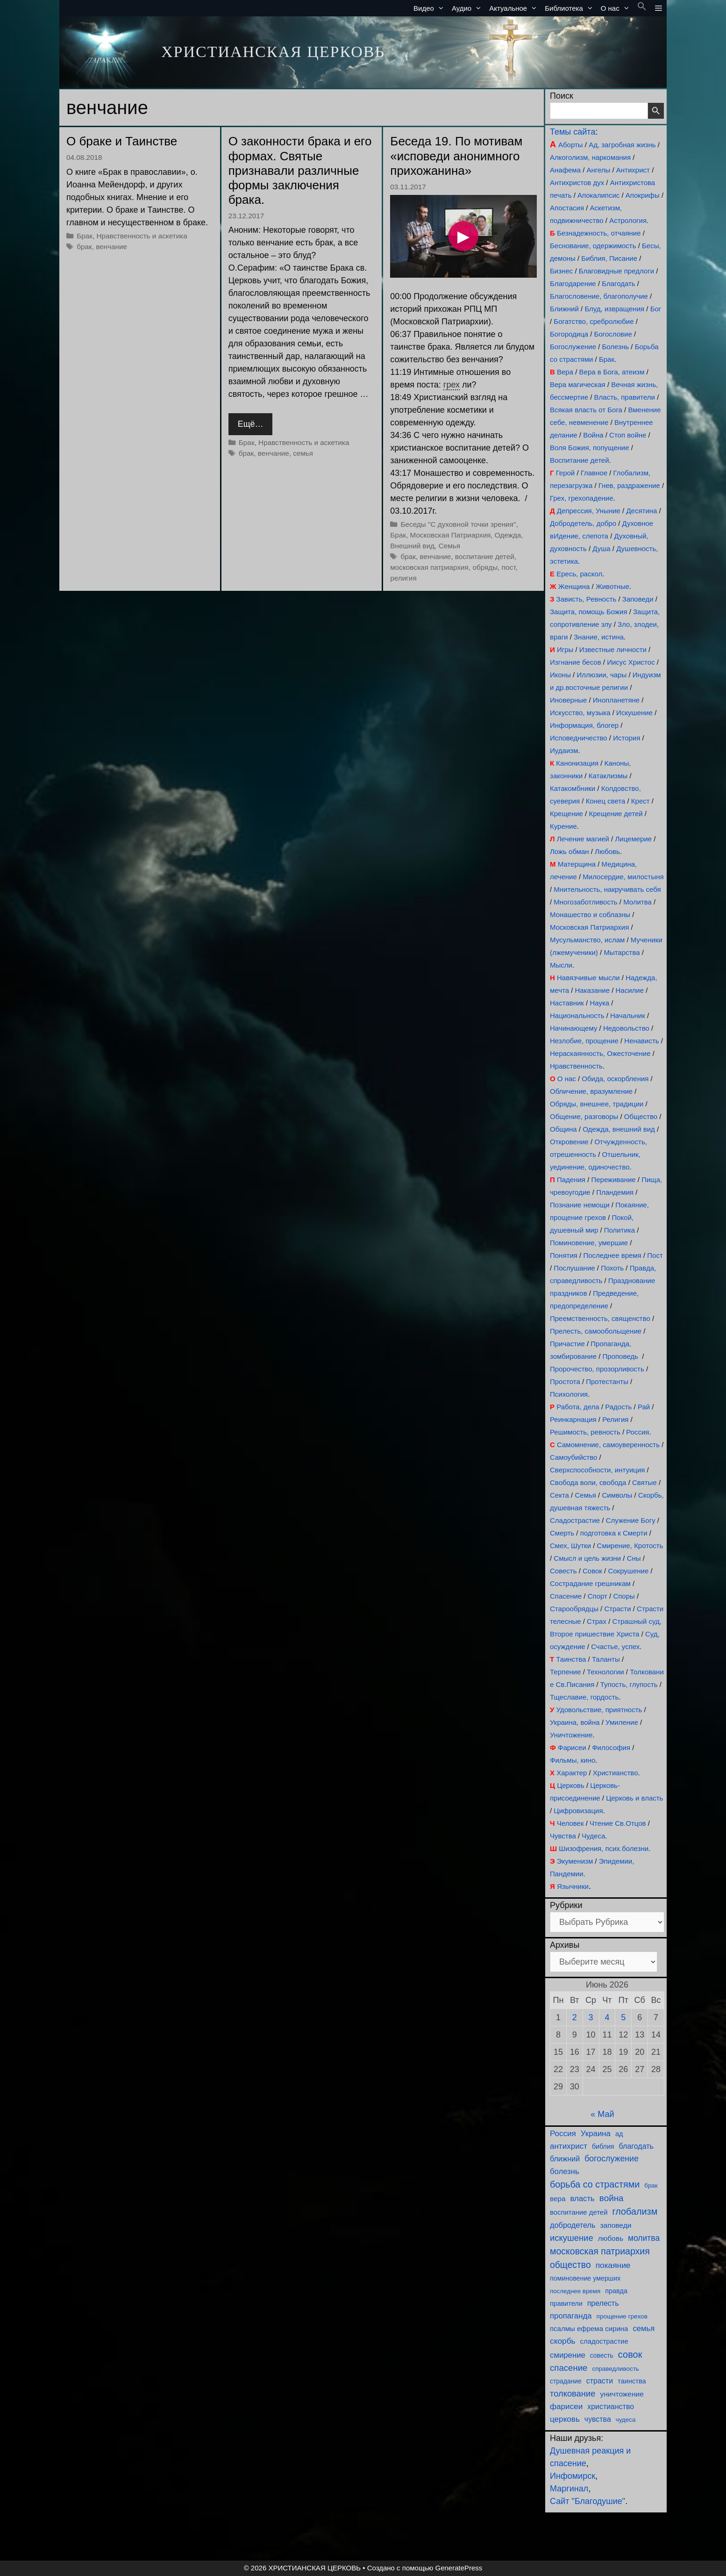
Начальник (627, 1015)
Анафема (565, 170)
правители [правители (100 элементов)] (566, 2303)
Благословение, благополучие (599, 296)
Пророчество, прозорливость (597, 1369)
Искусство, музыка (580, 713)
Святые (644, 1482)
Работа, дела (577, 1407)
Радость (618, 1407)
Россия (637, 1432)
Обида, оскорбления (615, 1079)
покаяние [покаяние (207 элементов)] (613, 2265)
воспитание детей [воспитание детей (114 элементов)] (578, 2212)
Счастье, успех (615, 1646)
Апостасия (567, 208)
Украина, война (575, 1722)
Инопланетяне (616, 700)
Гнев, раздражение (629, 485)
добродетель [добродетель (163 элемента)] (572, 2225)
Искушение (634, 713)
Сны (634, 1558)
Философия (611, 1747)
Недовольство (626, 1028)
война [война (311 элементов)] (611, 2198)
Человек (570, 1823)
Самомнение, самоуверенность (608, 1445)
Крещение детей (615, 814)
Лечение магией (583, 839)
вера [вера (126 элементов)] (557, 2199)
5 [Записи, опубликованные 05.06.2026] (623, 2017)
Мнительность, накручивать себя (607, 889)
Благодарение (573, 283)
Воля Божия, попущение (589, 448)
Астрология (628, 220)
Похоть (612, 1268)
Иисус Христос (631, 662)
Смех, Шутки (570, 1546)
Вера (565, 372)
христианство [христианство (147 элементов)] (610, 2407)
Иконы (560, 675)
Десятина (641, 511)
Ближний (564, 309)
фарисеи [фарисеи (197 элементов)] (566, 2406)
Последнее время (612, 1255)
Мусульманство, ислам (587, 940)
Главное (594, 473)
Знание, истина (599, 637)
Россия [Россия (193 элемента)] (563, 2133)
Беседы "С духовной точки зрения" (458, 524)
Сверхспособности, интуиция (597, 1470)
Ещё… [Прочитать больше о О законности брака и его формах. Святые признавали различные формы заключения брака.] (250, 424)
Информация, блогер (584, 725)
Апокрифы (643, 195)
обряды (485, 567)
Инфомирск (572, 2476)
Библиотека (571, 8)
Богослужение (573, 347)
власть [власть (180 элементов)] (582, 2198)
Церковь (570, 1785)
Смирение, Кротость (630, 1546)
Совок (592, 1571)
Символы (617, 1495)
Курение (563, 826)
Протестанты (607, 1381)
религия (403, 578)
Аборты (570, 145)
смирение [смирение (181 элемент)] (567, 2355)
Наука (599, 1003)
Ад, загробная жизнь (622, 145)
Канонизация (577, 763)
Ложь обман (569, 851)
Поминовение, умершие (589, 1243)
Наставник (567, 1003)
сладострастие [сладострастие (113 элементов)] (604, 2341)
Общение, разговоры (584, 1116)
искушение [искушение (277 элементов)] (571, 2238)
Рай (644, 1407)
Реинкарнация (573, 1419)
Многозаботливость (585, 902)
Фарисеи (572, 1747)
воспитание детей (484, 556)
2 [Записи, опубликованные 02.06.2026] (574, 2017)
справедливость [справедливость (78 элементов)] (615, 2368)
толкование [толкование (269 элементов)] (572, 2393)
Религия (615, 1419)
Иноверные (568, 700)
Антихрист (633, 170)
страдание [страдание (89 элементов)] (566, 2381)
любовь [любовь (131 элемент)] (610, 2238)
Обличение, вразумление (591, 1091)
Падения (571, 1180)
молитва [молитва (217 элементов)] (644, 2238)
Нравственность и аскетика (141, 236)
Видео (430, 8)
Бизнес (561, 271)
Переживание (613, 1180)
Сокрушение (628, 1571)
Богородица (569, 334)
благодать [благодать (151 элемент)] (636, 2146)
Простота (565, 1381)
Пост (655, 1255)
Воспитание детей (579, 460)
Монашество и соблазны (590, 914)
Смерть (562, 1533)
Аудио (468, 8)
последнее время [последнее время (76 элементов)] (575, 2291)
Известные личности (613, 649)
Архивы (564, 1945)
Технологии (605, 1672)
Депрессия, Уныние (588, 511)
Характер (571, 1773)
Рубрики (566, 1905)
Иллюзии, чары (601, 675)
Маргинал (569, 2488)
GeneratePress (458, 2568)
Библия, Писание (609, 258)
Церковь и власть (634, 1798)
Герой (565, 473)
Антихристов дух (577, 183)
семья (303, 453)
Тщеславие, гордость (584, 1697)
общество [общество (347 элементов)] (570, 2265)
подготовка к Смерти (614, 1533)
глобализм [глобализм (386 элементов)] (635, 2211)
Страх (596, 1621)
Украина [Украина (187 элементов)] (596, 2133)
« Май (602, 2114)
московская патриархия (429, 567)
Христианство (615, 1773)
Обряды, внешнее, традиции (596, 1104)
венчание (111, 247)
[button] (641, 8)
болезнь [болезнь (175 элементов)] (564, 2171)
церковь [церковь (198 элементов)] (565, 2419)
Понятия (563, 1255)
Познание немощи (580, 1205)
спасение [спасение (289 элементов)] (568, 2368)
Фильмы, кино (572, 1760)
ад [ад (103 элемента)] (619, 2134)
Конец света (606, 801)
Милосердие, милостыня (623, 877)
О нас (617, 8)
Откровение (569, 1142)
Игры (565, 649)
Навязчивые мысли (588, 978)
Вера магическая (577, 384)
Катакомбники (572, 788)
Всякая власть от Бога (586, 410)
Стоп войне (627, 435)
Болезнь (615, 347)
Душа (601, 549)
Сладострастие (575, 1520)
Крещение (566, 814)
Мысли (561, 965)
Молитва (637, 902)
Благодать (618, 283)
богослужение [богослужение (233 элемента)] (611, 2158)
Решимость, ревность (585, 1432)
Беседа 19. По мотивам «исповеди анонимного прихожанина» (456, 155)
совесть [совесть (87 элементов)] (601, 2355)
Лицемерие (633, 839)
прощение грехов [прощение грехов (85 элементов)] (622, 2316)
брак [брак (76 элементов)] (650, 2185)
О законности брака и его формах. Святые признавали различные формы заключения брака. (300, 170)
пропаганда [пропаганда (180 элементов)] (570, 2315)
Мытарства (622, 952)
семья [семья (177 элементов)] (644, 2328)
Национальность (577, 1015)
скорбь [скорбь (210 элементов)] (563, 2341)
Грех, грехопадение (581, 498)
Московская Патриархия (450, 535)
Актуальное (515, 8)
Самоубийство (573, 1457)
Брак (85, 236)
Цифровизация (578, 1811)
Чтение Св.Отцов (618, 1823)
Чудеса (593, 1836)
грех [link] (451, 384)
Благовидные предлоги (616, 271)
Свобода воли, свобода (588, 1482)
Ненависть (641, 1041)
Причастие (567, 1344)
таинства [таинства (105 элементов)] (632, 2381)
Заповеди (638, 599)
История (626, 738)
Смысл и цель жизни (587, 1558)
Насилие (630, 990)
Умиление (621, 1722)
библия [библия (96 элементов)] (603, 2146)
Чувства (563, 1836)
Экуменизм (575, 1861)
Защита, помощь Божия (588, 612)
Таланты (606, 1659)
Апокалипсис (598, 195)
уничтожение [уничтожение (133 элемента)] (622, 2394)
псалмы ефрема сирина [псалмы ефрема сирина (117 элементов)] (589, 2328)
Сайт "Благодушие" (587, 2501)
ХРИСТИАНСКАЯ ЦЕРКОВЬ (273, 51)
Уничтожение (571, 1735)
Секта (559, 1495)
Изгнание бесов (575, 662)
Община (563, 1129)
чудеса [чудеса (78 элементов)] (626, 2419)
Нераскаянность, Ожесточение (600, 1053)
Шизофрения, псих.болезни (603, 1848)
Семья (449, 546)
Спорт (597, 1596)
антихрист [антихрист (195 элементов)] (568, 2146)
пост (509, 567)
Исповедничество (578, 738)
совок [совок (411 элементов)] (630, 2354)
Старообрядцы (574, 1609)
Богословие (613, 334)
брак (84, 247)
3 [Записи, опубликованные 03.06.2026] (591, 2017)
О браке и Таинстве (121, 141)
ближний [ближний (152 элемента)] (565, 2159)
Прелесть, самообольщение (595, 1331)
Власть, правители (624, 397)
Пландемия (614, 1192)
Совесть (563, 1571)
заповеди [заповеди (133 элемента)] (615, 2225)
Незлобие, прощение (584, 1041)
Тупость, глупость (629, 1684)
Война (593, 435)
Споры (623, 1596)
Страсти (617, 1609)
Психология (569, 1394)
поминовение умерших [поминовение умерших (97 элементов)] (585, 2278)
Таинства (571, 1659)
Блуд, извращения (614, 309)
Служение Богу (630, 1520)
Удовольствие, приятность (599, 1710)
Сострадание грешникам (590, 1583)
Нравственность (576, 1066)
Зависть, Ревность (586, 599)
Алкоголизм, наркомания (590, 157)
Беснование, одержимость (593, 246)
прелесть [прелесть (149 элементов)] (603, 2303)
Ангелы (599, 170)
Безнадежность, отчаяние (599, 233)
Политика (619, 1230)
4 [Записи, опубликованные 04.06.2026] (607, 2017)
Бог (656, 309)
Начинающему (573, 1028)
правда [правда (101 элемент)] (616, 2291)
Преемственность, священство (600, 1318)
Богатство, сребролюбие (593, 321)
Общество (640, 1116)
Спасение (566, 1596)
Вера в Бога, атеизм (612, 372)
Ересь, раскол (579, 574)
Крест (640, 801)
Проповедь (620, 1356)
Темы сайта (572, 131)
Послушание (574, 1268)
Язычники (573, 1886)
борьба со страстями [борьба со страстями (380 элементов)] (595, 2184)
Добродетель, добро (583, 523)
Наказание (592, 990)
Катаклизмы (608, 776)
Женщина (574, 586)
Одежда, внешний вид (619, 1129)
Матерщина (577, 864)
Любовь (607, 851)
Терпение (565, 1672)
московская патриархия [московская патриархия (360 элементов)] (600, 2251)
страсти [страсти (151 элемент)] (599, 2381)
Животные (612, 586)
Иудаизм (564, 750)
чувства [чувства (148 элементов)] (597, 2419)
